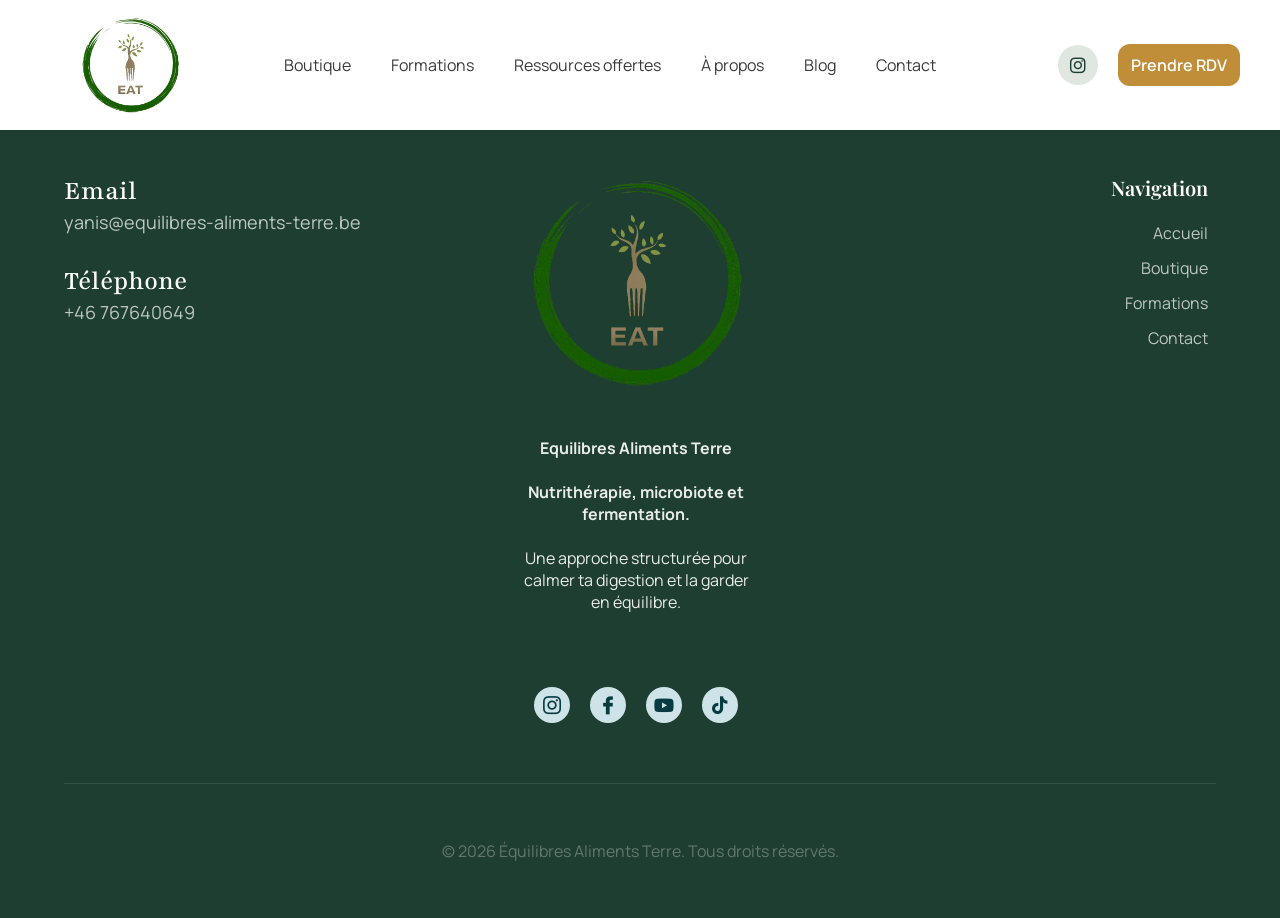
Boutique (317, 65)
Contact (906, 65)
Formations (432, 65)
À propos (732, 65)
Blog (820, 65)
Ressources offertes (587, 65)
